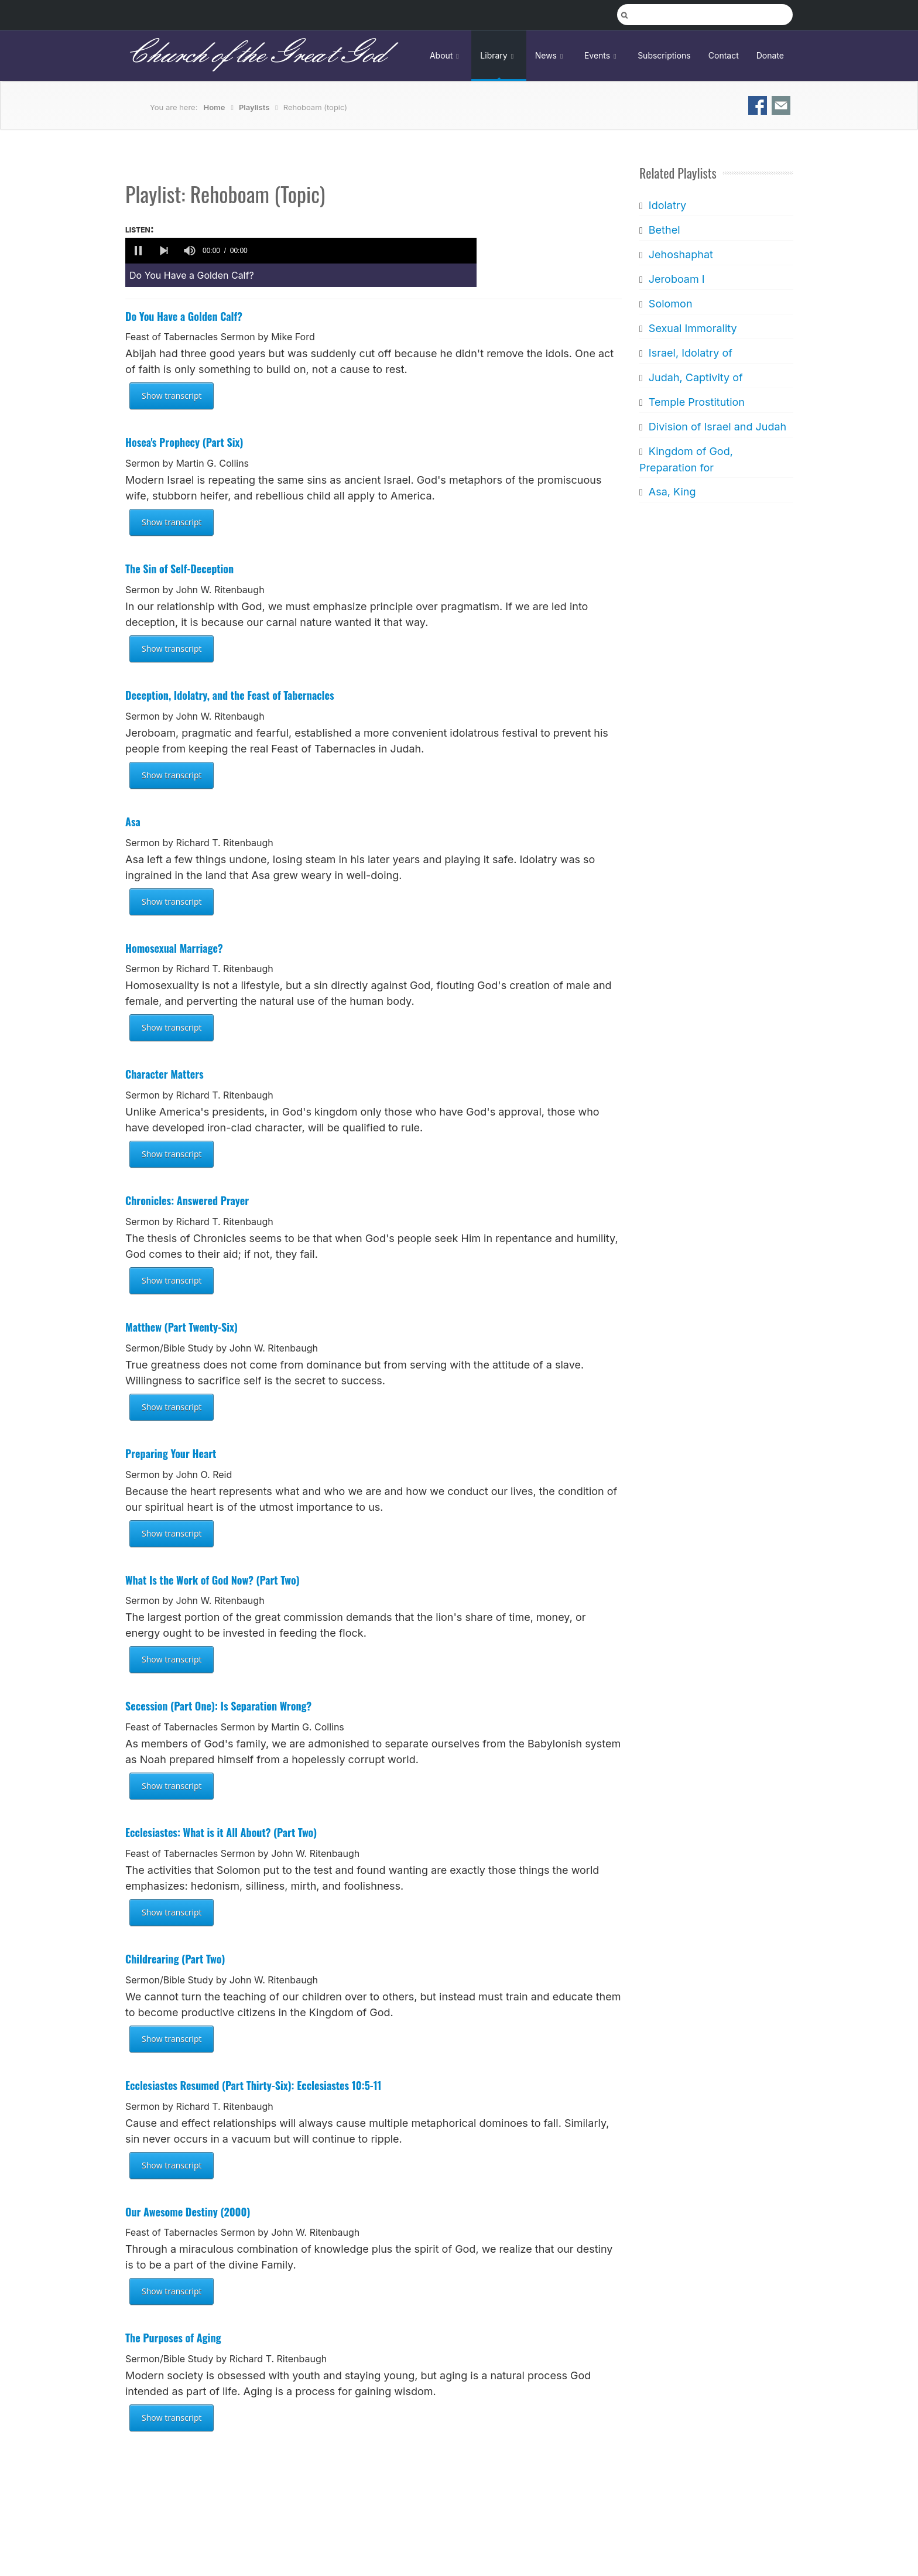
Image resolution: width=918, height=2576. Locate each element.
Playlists (254, 107)
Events (602, 55)
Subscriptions (664, 55)
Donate (770, 55)
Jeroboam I (676, 279)
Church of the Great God (255, 55)
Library (498, 55)
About (446, 55)
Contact (723, 55)
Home (214, 107)
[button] (138, 251)
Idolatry (667, 205)
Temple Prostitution (696, 402)
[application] (301, 251)
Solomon (670, 303)
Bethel (664, 230)
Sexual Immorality (692, 328)
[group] (190, 251)
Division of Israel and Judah (717, 426)
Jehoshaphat (680, 254)
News (551, 55)
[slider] (364, 250)
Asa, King (672, 491)
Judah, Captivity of (695, 377)
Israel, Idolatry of (690, 353)
